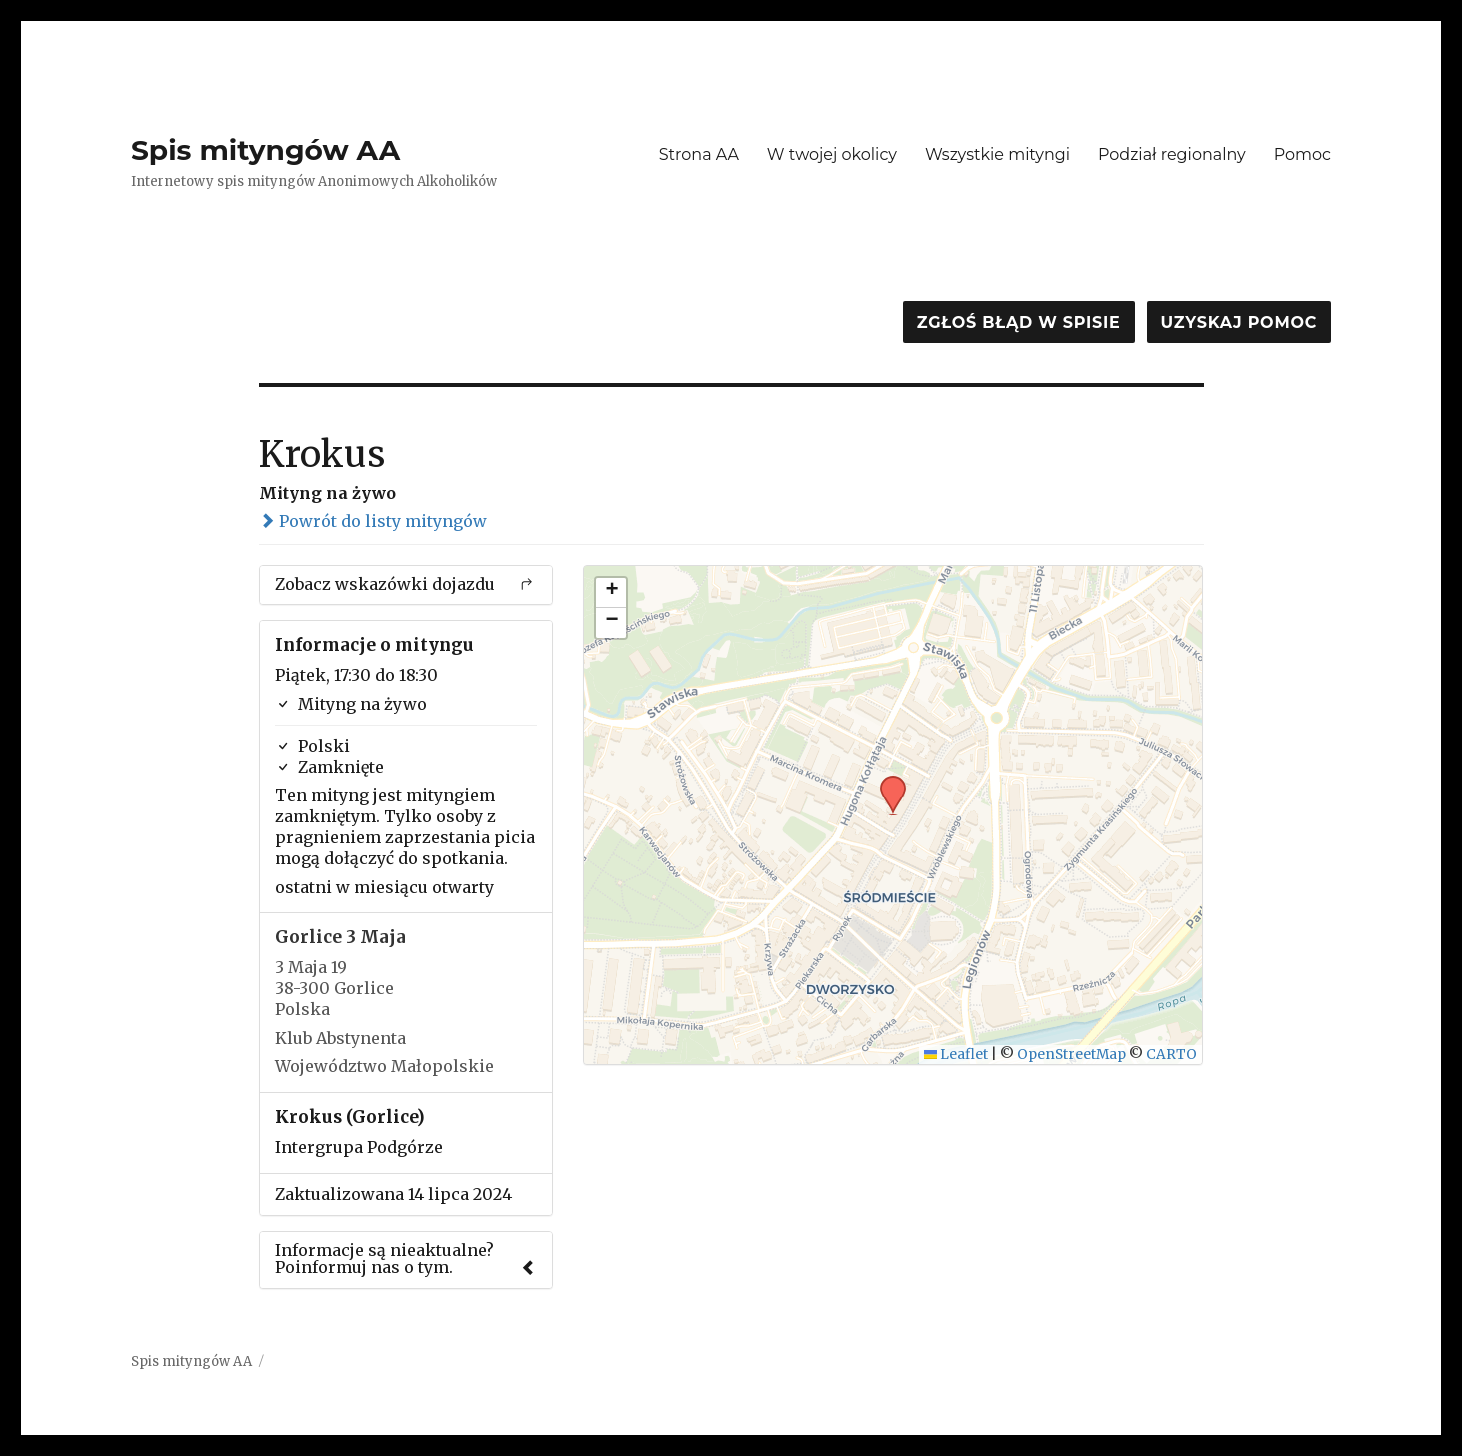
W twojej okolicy (832, 154)
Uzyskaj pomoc (1239, 322)
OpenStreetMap (1071, 1054)
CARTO (1171, 1054)
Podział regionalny (1172, 154)
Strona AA (699, 154)
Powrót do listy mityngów (373, 521)
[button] (886, 782)
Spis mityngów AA (265, 150)
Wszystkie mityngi (997, 154)
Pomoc (1302, 154)
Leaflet (956, 1054)
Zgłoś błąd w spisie (1019, 322)
